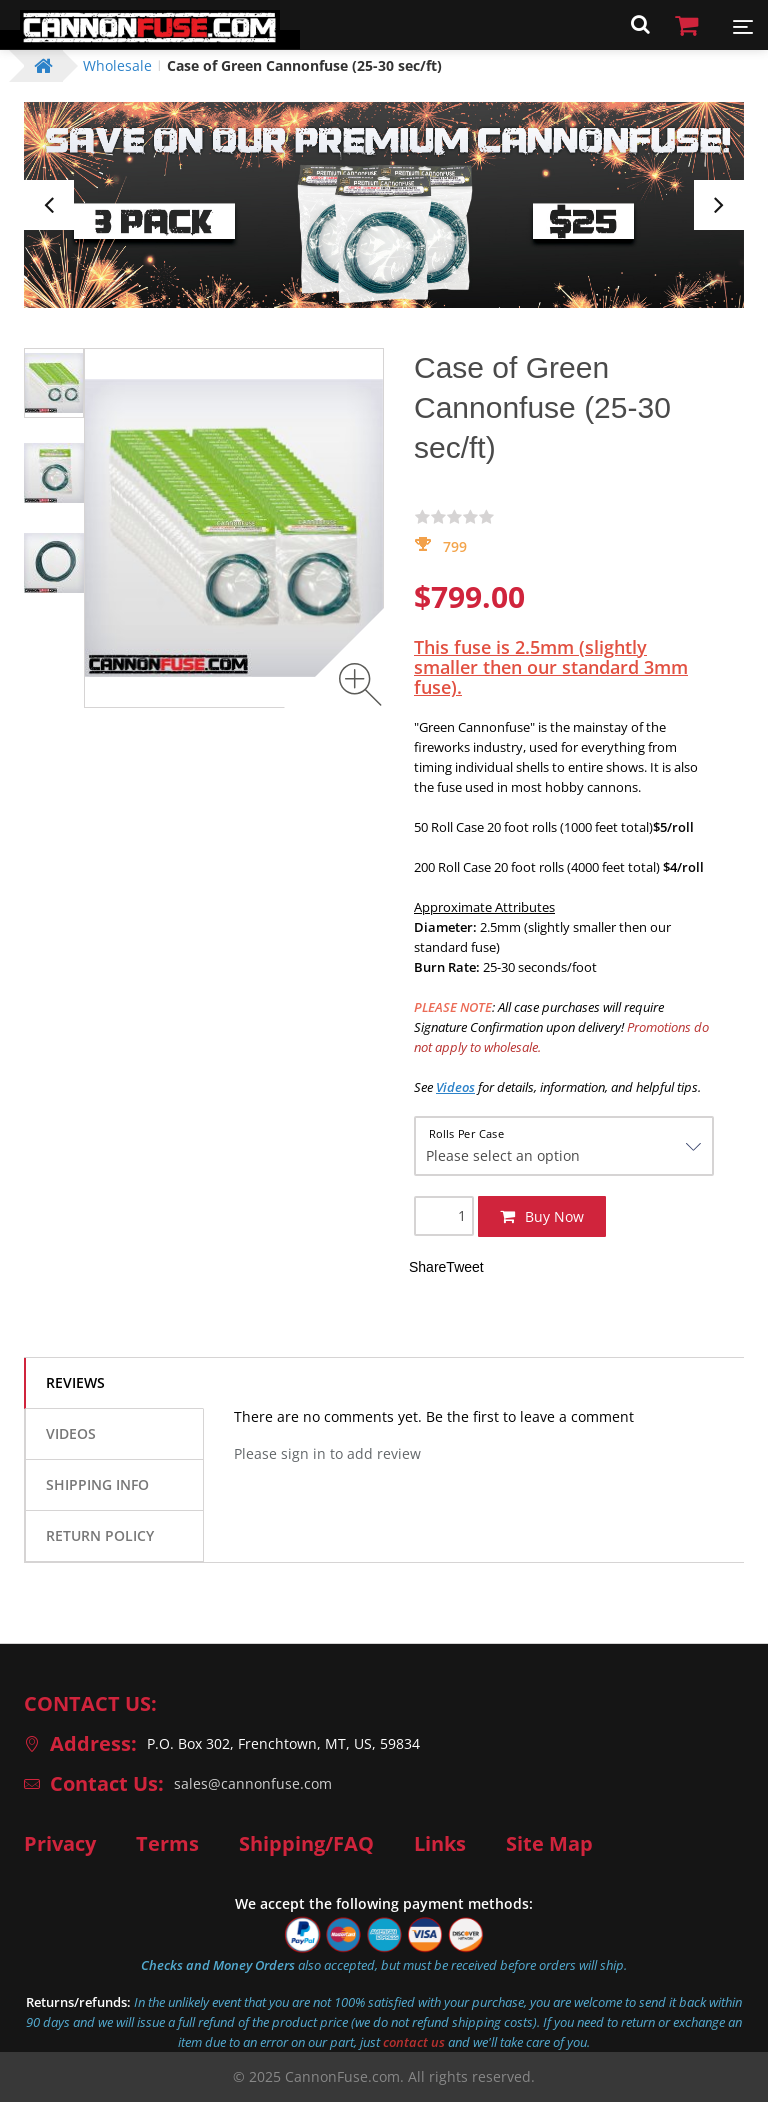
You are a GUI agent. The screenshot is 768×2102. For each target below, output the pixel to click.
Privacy (60, 1844)
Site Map (549, 1844)
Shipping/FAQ (306, 1844)
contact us (414, 2042)
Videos (71, 1433)
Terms (167, 1844)
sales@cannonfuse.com (253, 1783)
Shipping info (97, 1484)
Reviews (75, 1382)
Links (440, 1844)
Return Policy (100, 1535)
